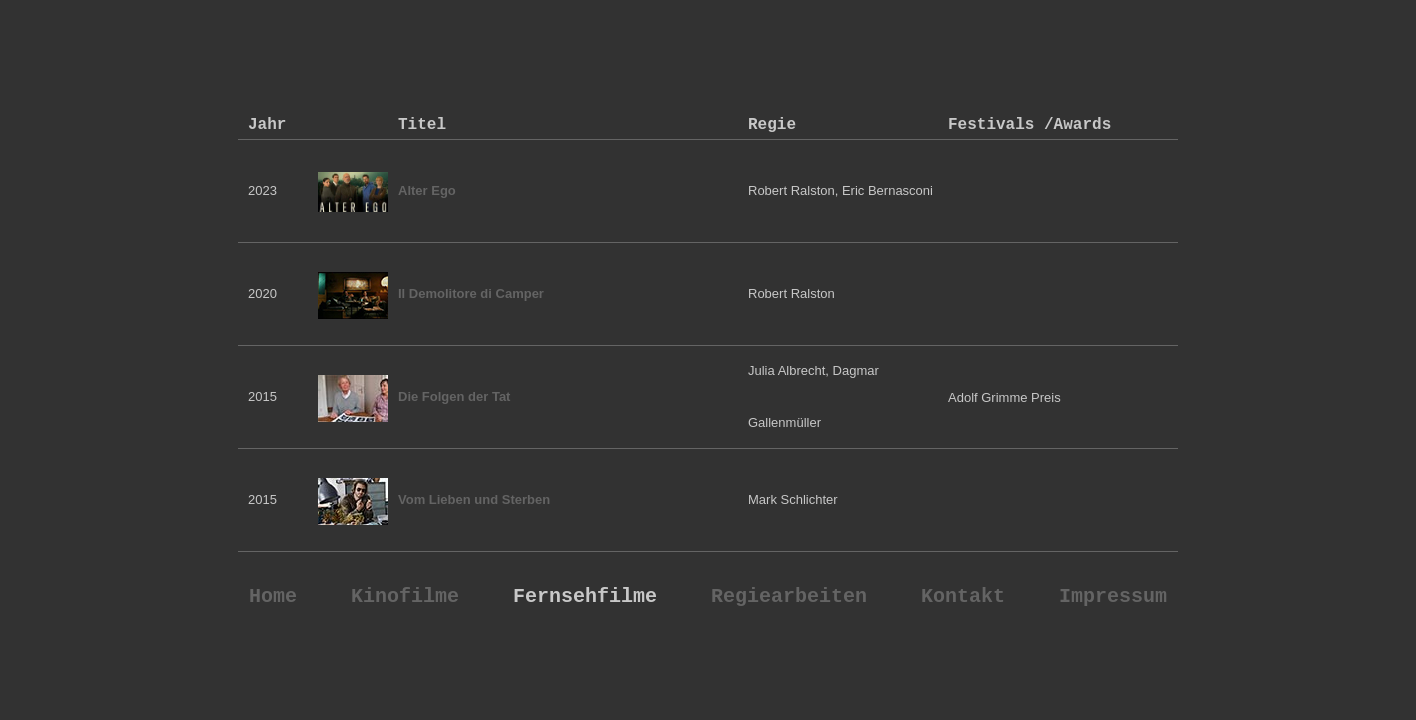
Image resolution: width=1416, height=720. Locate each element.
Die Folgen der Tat (454, 396)
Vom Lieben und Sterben (474, 499)
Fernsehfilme (585, 596)
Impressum (1113, 596)
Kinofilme (405, 596)
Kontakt (963, 596)
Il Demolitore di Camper (471, 293)
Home (273, 596)
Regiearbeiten (789, 596)
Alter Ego (427, 190)
